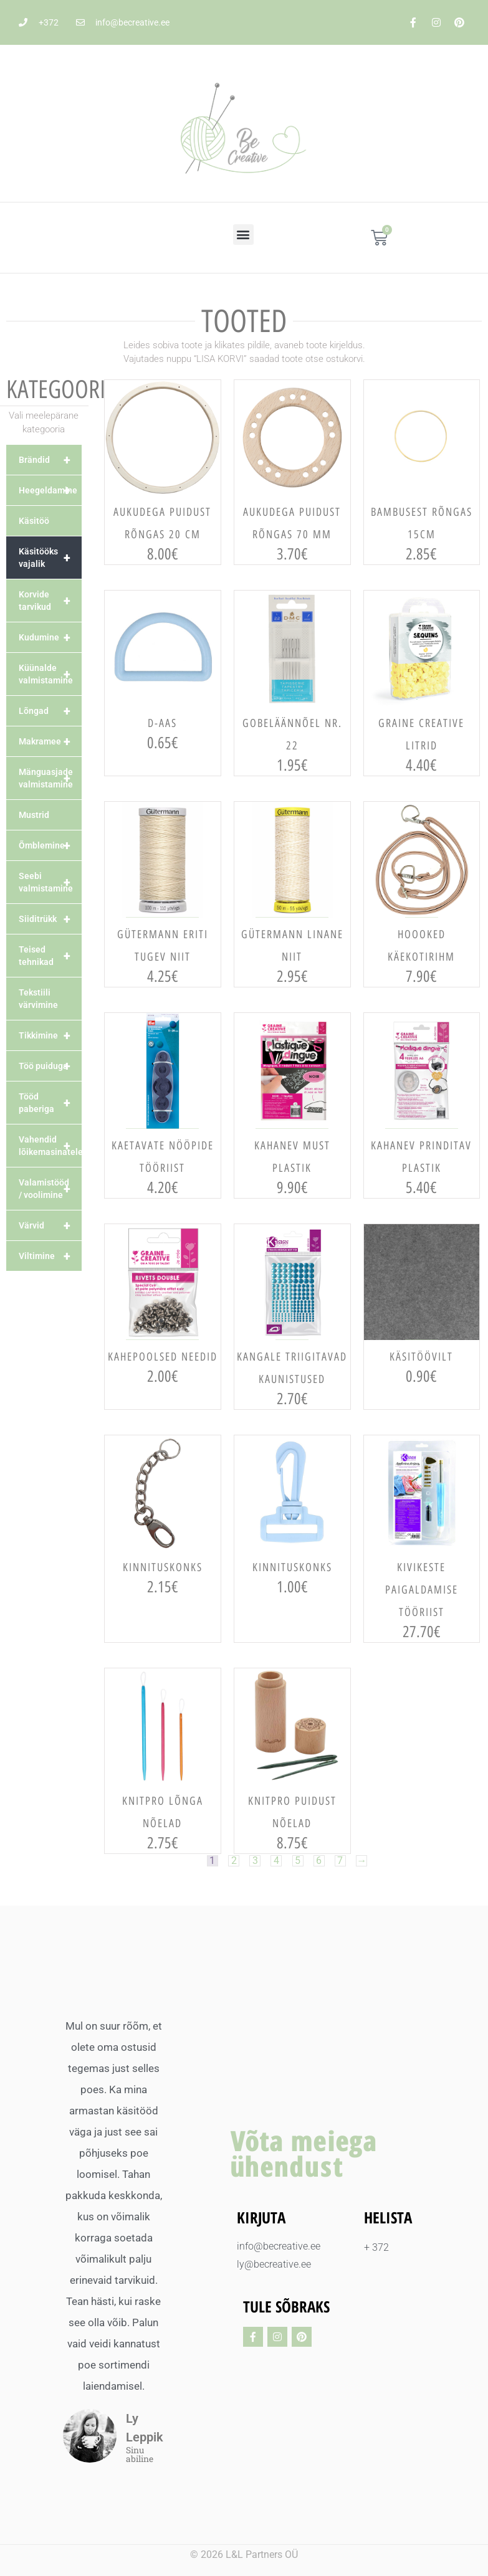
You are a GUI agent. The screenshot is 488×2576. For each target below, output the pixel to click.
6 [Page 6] (319, 1861)
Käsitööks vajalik (50, 557)
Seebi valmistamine (50, 882)
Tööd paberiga (50, 1102)
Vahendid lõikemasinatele (50, 1145)
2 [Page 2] (233, 1861)
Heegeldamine (50, 490)
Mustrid (34, 815)
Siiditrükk (50, 919)
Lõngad (50, 711)
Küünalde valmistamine (50, 674)
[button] (243, 234)
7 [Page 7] (340, 1861)
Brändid (50, 460)
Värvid (50, 1225)
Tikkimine (50, 1035)
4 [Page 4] (276, 1861)
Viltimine (50, 1256)
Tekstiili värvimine (38, 998)
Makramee (50, 741)
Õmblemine (50, 845)
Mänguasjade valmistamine (50, 778)
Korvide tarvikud (50, 600)
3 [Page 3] (255, 1861)
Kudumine (50, 637)
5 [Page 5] (297, 1861)
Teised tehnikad (50, 955)
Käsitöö (34, 521)
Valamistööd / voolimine (50, 1188)
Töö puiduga (50, 1066)
